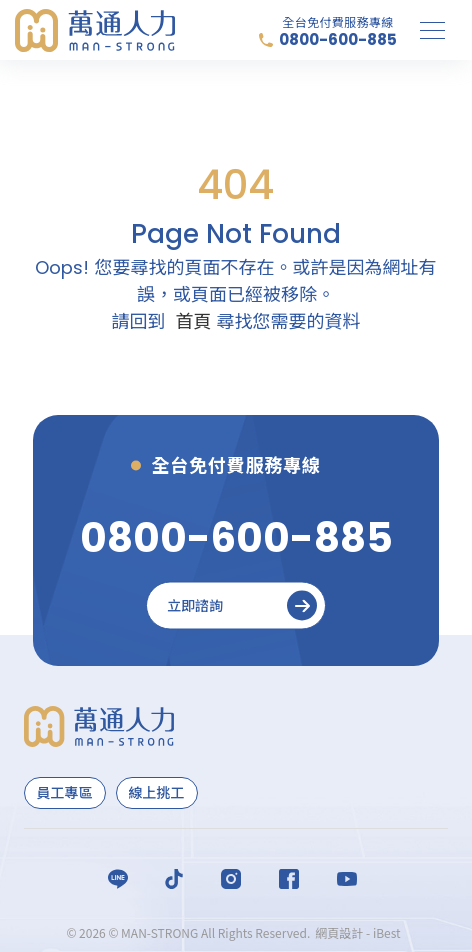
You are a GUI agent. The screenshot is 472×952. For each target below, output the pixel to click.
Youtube (347, 879)
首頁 (193, 321)
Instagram (231, 879)
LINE (118, 879)
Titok (174, 879)
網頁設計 (339, 932)
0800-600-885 (338, 39)
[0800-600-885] (236, 538)
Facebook (289, 879)
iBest (387, 932)
